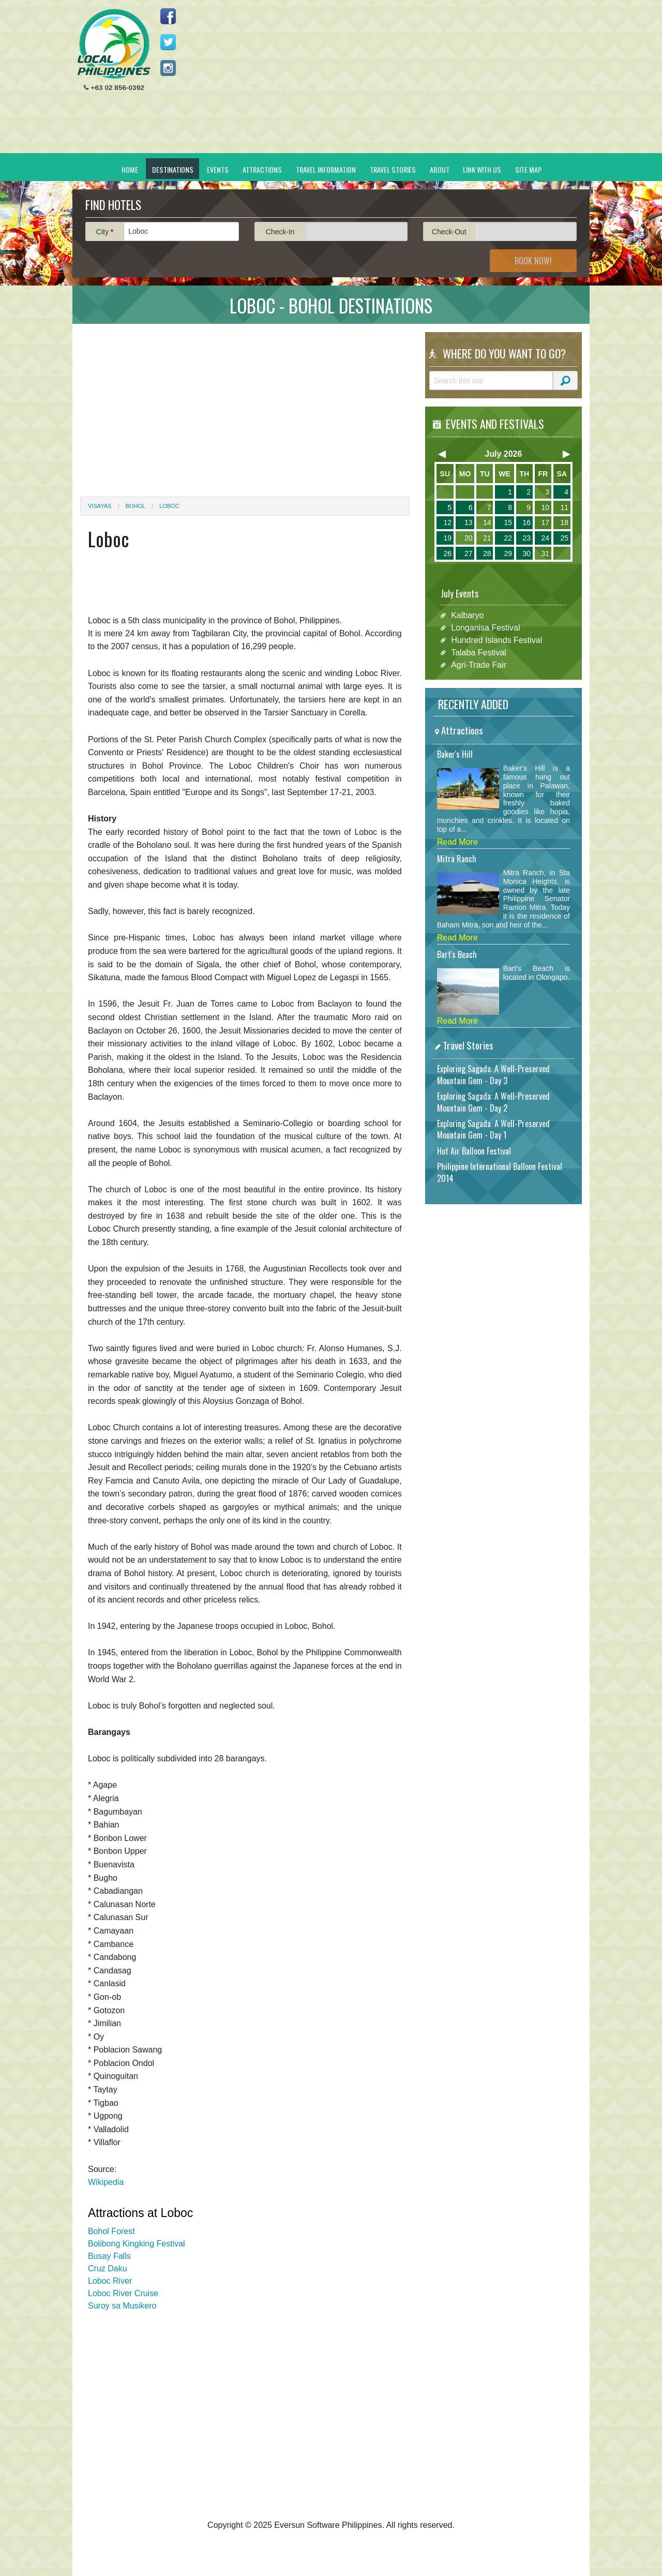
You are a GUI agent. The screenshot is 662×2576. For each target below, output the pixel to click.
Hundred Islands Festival (496, 640)
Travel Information (326, 169)
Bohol (136, 506)
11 (564, 507)
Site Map (528, 169)
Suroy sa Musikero (122, 2305)
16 (526, 522)
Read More (457, 841)
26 (447, 553)
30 (526, 553)
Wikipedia (106, 2182)
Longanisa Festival (485, 627)
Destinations (172, 169)
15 (508, 522)
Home (130, 169)
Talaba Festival (478, 652)
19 (447, 538)
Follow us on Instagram (168, 68)
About (439, 169)
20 (468, 538)
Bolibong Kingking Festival (136, 2243)
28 (487, 553)
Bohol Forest (111, 2231)
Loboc (169, 506)
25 (564, 538)
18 (564, 522)
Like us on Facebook (168, 16)
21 (487, 538)
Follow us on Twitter (168, 42)
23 (526, 538)
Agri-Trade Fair (478, 665)
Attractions (262, 169)
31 (545, 553)
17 (545, 522)
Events (218, 169)
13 (468, 522)
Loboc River (110, 2281)
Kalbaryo (467, 615)
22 (508, 538)
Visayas (99, 506)
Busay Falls (109, 2256)
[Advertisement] (393, 80)
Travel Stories (393, 169)
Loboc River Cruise (123, 2293)
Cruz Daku (107, 2268)
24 (545, 538)
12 (447, 522)
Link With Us (482, 169)
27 (468, 553)
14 (487, 522)
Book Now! (533, 260)
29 (508, 553)
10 (545, 507)
